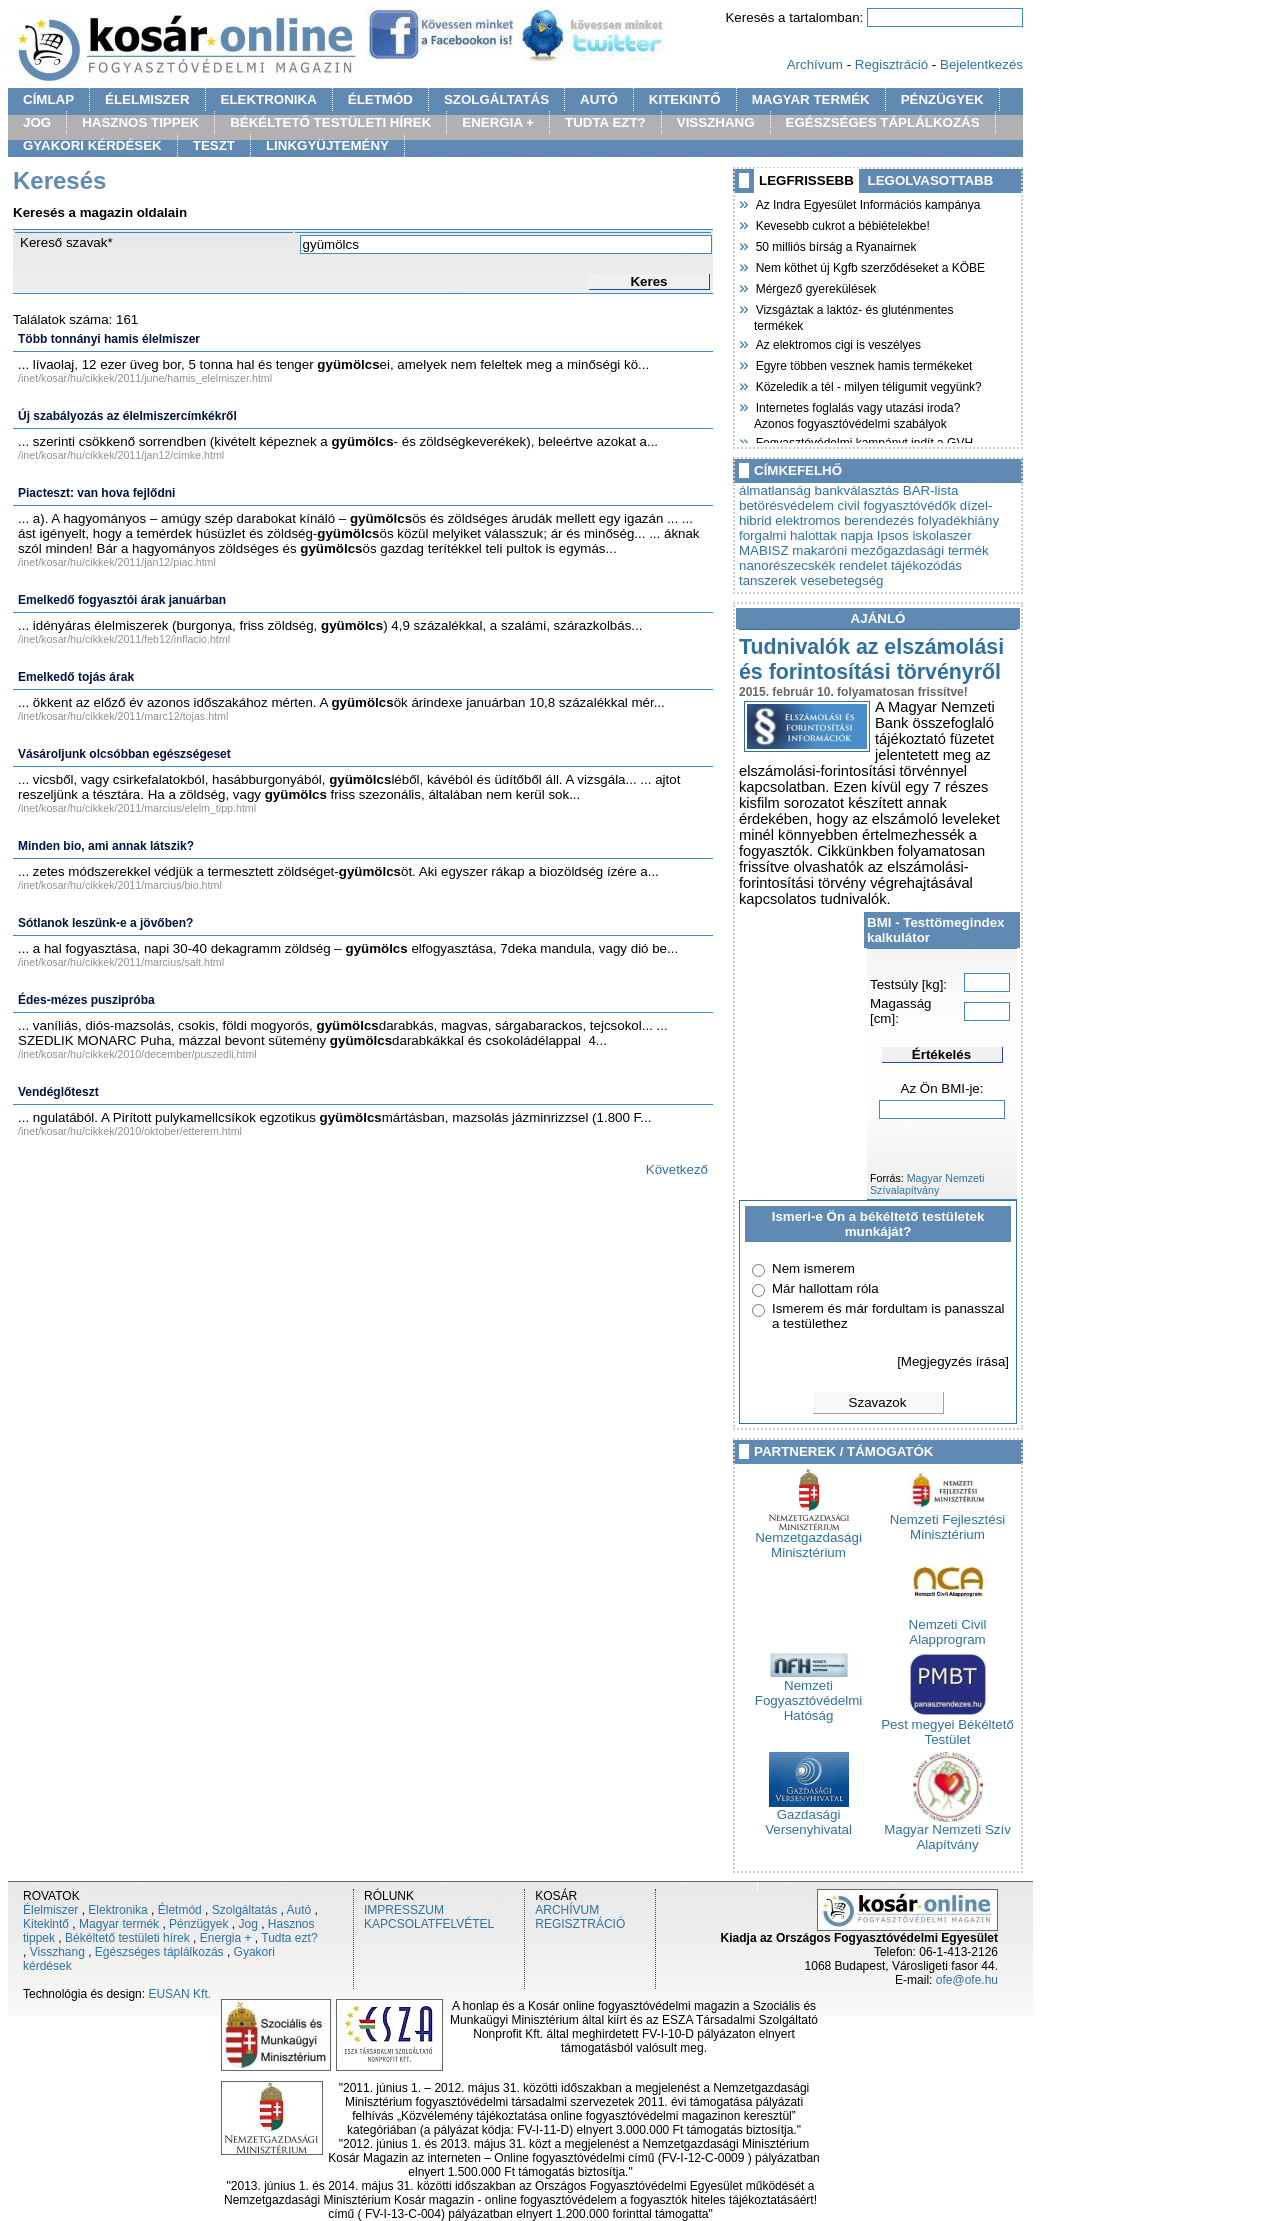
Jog (247, 1924)
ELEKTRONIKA (269, 99)
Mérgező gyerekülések (815, 287)
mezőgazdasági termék (920, 550)
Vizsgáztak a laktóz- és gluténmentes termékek (854, 315)
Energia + (226, 1938)
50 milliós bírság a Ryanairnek (835, 245)
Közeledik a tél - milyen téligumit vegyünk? (868, 385)
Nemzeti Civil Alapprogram (948, 1626)
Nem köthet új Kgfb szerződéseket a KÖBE (869, 266)
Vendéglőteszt (58, 1092)
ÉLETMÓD (380, 99)
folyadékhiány (959, 520)
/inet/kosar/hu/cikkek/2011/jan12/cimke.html (121, 455)
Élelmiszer (50, 1910)
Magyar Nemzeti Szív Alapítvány (947, 1831)
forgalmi (762, 535)
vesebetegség (842, 580)
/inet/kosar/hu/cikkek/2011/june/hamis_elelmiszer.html (145, 378)
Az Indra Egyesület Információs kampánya (867, 203)
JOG (37, 122)
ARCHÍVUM (567, 1910)
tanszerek (768, 580)
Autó (299, 1910)
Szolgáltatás (244, 1910)
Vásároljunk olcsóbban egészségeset (124, 754)
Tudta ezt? (289, 1938)
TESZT (214, 145)
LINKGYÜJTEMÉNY (327, 145)
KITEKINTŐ (685, 99)
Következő (677, 1169)
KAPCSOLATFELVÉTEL (429, 1924)
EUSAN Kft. (179, 1994)
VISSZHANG (716, 122)
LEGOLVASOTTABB (931, 180)
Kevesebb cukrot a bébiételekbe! (842, 224)
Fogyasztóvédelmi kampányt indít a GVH (863, 441)
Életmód (180, 1910)
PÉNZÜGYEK (942, 99)
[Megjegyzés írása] (953, 1361)
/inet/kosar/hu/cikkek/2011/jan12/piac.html (117, 562)
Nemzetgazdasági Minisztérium (808, 1539)
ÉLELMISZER (147, 99)
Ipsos (893, 535)
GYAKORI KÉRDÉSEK (92, 145)
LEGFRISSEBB (806, 180)
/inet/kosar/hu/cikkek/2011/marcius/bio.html (120, 885)
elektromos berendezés (844, 520)
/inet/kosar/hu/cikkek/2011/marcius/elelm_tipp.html (137, 808)
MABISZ (764, 550)
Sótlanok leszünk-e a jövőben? (105, 923)
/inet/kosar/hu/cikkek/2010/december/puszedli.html (137, 1054)
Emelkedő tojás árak (76, 677)
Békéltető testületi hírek (127, 1938)
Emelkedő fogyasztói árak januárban (122, 600)
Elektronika (117, 1910)
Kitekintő (46, 1924)
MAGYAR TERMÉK (811, 99)
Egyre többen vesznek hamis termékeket (863, 364)
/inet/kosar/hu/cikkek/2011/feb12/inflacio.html (124, 639)
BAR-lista (931, 490)
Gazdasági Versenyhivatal (808, 1816)
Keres (648, 281)
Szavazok (878, 1402)
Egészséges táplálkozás (159, 1952)
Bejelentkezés (981, 64)
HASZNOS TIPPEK (140, 122)
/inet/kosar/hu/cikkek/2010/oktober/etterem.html (130, 1131)
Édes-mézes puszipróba (86, 1000)
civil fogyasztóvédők (897, 505)
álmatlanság (775, 490)
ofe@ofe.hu (967, 1980)
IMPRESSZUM (404, 1910)
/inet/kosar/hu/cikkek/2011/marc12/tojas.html (123, 716)
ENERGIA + (498, 122)
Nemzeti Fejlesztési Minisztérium (948, 1521)
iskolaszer (941, 535)
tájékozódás (926, 565)
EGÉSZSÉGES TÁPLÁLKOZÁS (883, 122)
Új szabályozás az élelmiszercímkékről (127, 416)
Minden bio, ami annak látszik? (106, 846)
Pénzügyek (198, 1924)
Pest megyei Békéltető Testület (947, 1726)
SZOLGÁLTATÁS (496, 99)
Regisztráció (891, 64)
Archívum (815, 64)
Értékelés (941, 1054)
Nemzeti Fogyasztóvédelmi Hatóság (808, 1694)
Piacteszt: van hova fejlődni (96, 493)
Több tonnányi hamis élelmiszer (109, 339)
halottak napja (831, 535)
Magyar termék (119, 1924)
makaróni (819, 550)
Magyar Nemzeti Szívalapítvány (927, 1184)
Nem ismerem (813, 1268)
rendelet (863, 565)
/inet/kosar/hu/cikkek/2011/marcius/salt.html (121, 962)
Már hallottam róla (825, 1288)
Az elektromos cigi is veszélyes (837, 343)
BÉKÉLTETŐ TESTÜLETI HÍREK (330, 122)
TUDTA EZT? (605, 122)
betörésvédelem (786, 505)
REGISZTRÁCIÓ (580, 1924)
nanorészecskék (787, 565)
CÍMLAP (48, 99)
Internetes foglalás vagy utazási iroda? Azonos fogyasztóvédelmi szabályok (857, 413)
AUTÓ (599, 99)
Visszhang (57, 1952)
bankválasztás (857, 490)
